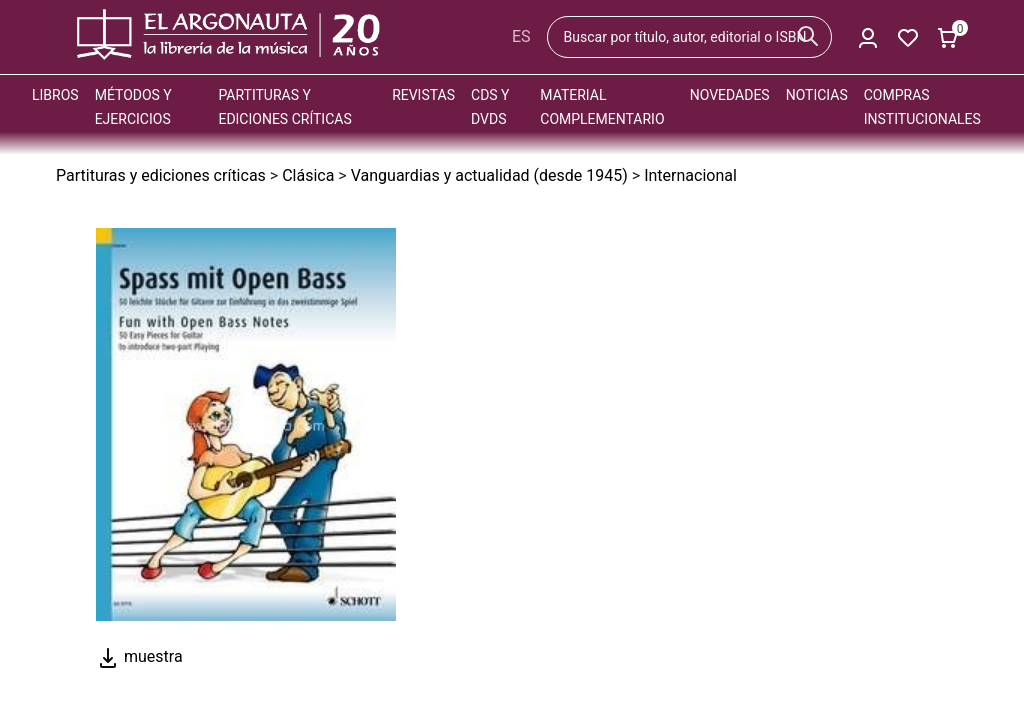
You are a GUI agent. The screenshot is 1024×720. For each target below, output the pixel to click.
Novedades (730, 95)
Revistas (423, 95)
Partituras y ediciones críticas (161, 175)
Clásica (308, 175)
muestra (139, 656)
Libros (55, 95)
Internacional (690, 175)
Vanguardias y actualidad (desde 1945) (489, 175)
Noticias (817, 95)
